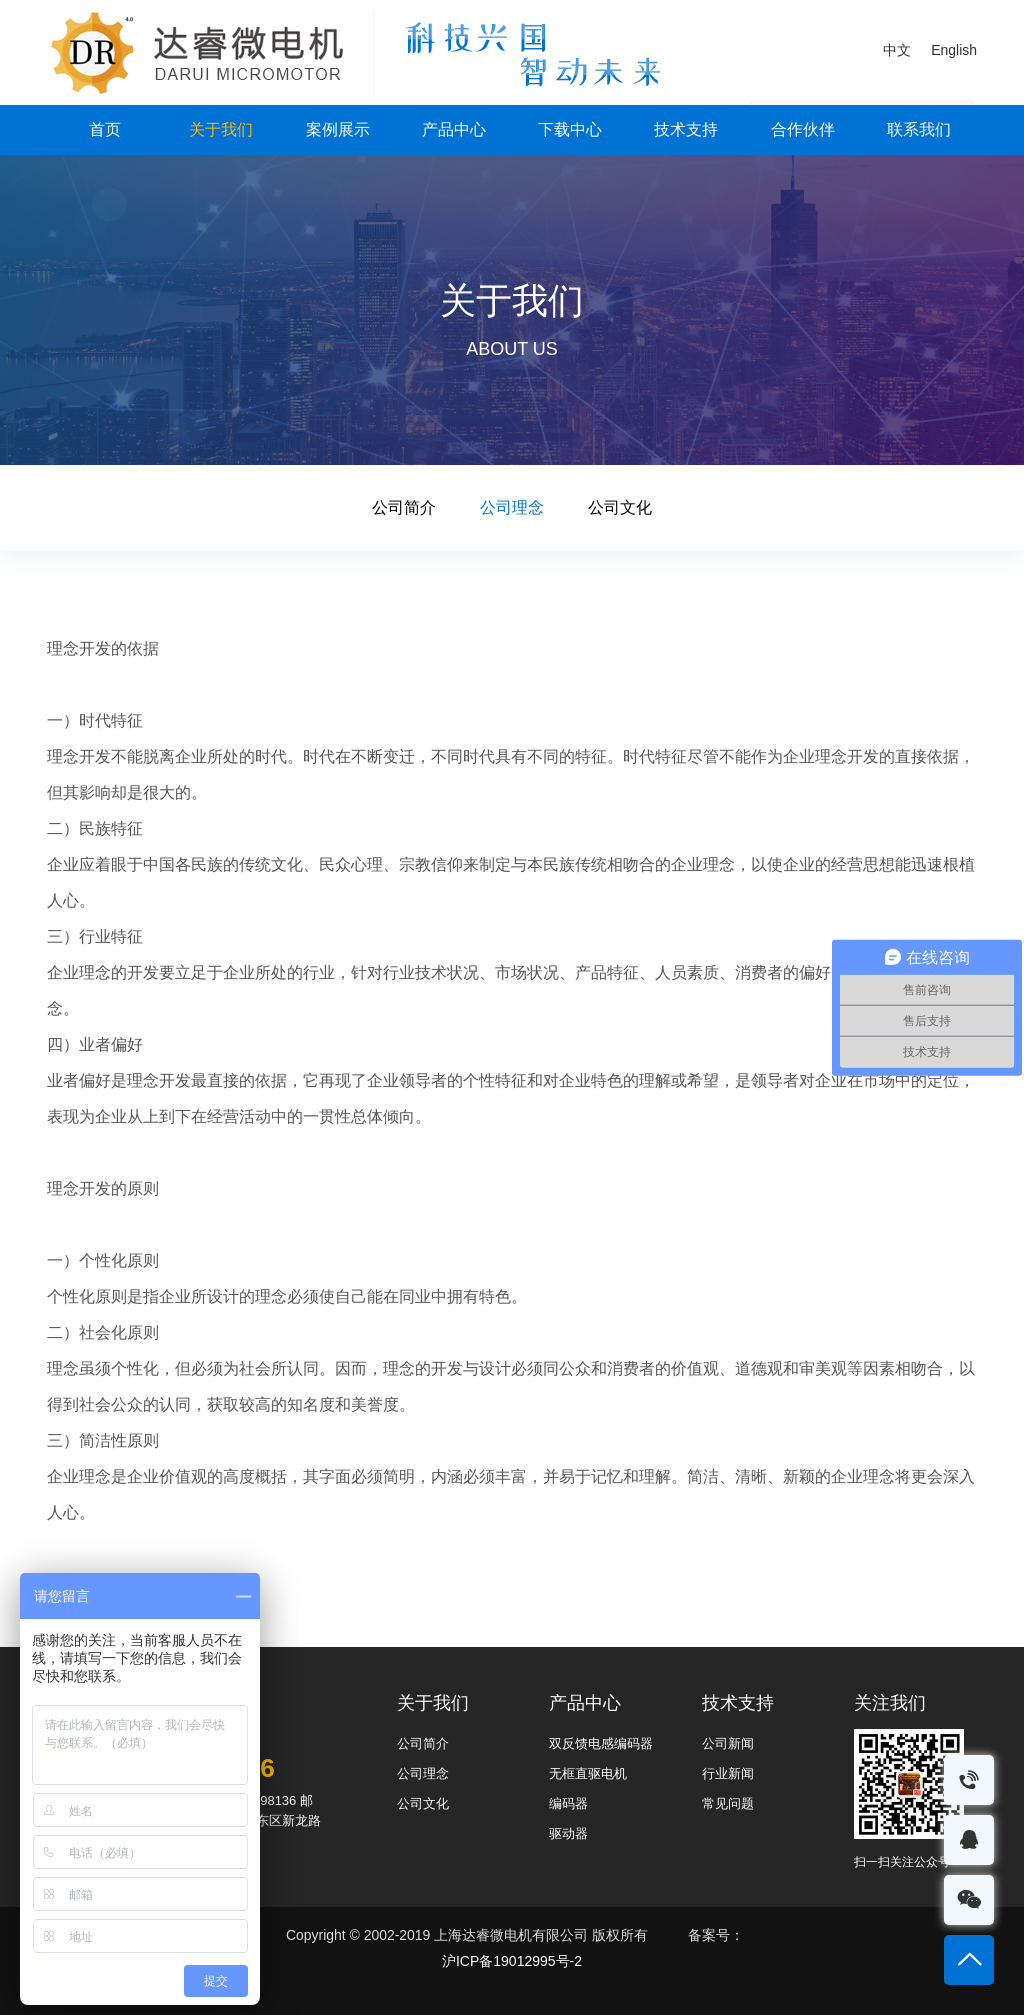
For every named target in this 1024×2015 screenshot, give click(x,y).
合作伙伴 (803, 129)
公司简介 (404, 507)
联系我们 (919, 129)
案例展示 (338, 129)
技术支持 (686, 129)
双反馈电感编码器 (601, 1743)
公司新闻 (728, 1743)
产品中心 (454, 129)
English (954, 50)
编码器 (568, 1803)
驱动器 (568, 1833)
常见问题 (728, 1803)
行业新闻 (728, 1773)
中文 (897, 50)
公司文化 (620, 507)
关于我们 (221, 129)
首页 (105, 129)
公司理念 (512, 507)
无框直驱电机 (588, 1773)
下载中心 (570, 129)
